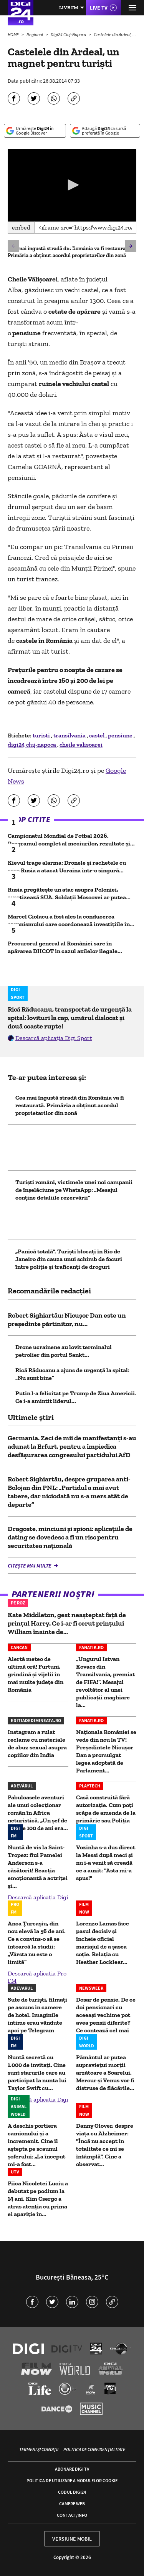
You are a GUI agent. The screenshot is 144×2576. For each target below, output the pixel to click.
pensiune (121, 735)
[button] (72, 184)
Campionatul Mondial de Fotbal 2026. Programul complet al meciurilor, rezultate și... (71, 839)
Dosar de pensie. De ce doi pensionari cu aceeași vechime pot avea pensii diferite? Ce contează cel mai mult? (106, 2019)
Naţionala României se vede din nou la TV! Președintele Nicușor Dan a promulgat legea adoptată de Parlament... (106, 1751)
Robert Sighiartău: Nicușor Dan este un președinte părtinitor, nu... (67, 1319)
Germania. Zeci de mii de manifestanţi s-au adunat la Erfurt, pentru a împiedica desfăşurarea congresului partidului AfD (72, 1446)
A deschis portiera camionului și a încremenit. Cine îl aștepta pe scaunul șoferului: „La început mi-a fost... (36, 2145)
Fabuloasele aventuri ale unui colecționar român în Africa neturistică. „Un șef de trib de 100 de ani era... (38, 1813)
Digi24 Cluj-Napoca (69, 34)
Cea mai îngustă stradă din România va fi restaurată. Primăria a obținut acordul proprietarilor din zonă (70, 252)
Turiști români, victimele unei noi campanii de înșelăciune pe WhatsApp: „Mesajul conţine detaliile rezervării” (73, 1189)
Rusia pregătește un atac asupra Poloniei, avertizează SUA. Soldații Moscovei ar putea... (69, 893)
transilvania (70, 735)
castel (97, 735)
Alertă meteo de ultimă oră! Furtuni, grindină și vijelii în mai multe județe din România (35, 1674)
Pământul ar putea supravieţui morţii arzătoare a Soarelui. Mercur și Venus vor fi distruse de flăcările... (105, 2072)
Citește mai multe (30, 1565)
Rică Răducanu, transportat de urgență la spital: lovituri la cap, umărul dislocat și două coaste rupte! (70, 1017)
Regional (35, 34)
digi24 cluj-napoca (32, 744)
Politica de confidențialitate (94, 2449)
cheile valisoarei (81, 744)
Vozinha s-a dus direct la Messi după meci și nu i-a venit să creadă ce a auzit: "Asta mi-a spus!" (105, 1863)
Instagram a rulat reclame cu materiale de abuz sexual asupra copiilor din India (37, 1743)
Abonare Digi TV (72, 2469)
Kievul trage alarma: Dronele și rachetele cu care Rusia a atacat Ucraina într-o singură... (67, 866)
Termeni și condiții (38, 2449)
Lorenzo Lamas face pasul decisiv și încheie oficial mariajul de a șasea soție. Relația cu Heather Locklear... (102, 1942)
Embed (21, 227)
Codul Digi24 (72, 2492)
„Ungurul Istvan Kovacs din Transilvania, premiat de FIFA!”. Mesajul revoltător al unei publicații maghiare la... (105, 1682)
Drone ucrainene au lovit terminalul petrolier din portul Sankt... (63, 1350)
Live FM (68, 7)
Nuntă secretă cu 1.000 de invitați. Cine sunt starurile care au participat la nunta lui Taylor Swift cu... (37, 2072)
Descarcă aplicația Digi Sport (53, 1038)
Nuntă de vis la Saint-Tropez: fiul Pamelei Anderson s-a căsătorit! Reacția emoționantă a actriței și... (38, 1866)
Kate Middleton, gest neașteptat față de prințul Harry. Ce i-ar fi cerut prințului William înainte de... (67, 1623)
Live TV (99, 7)
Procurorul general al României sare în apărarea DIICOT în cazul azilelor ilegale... (65, 947)
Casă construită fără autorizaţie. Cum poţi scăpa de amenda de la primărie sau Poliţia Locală (106, 1813)
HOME (14, 34)
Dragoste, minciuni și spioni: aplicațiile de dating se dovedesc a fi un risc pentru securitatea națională (70, 1537)
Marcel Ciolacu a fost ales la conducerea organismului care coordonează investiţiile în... (71, 920)
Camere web (72, 2503)
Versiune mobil (72, 2538)
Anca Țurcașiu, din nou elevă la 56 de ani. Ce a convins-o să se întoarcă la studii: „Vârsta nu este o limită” (37, 1942)
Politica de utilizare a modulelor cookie (72, 2480)
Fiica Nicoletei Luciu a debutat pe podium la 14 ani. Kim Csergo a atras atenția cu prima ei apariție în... (38, 2199)
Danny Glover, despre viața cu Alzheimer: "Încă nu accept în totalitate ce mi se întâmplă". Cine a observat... (104, 2145)
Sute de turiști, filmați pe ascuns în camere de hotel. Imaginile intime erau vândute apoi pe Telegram (37, 2015)
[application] (72, 185)
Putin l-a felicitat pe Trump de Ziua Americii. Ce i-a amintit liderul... (75, 1397)
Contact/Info (72, 2515)
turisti (42, 735)
